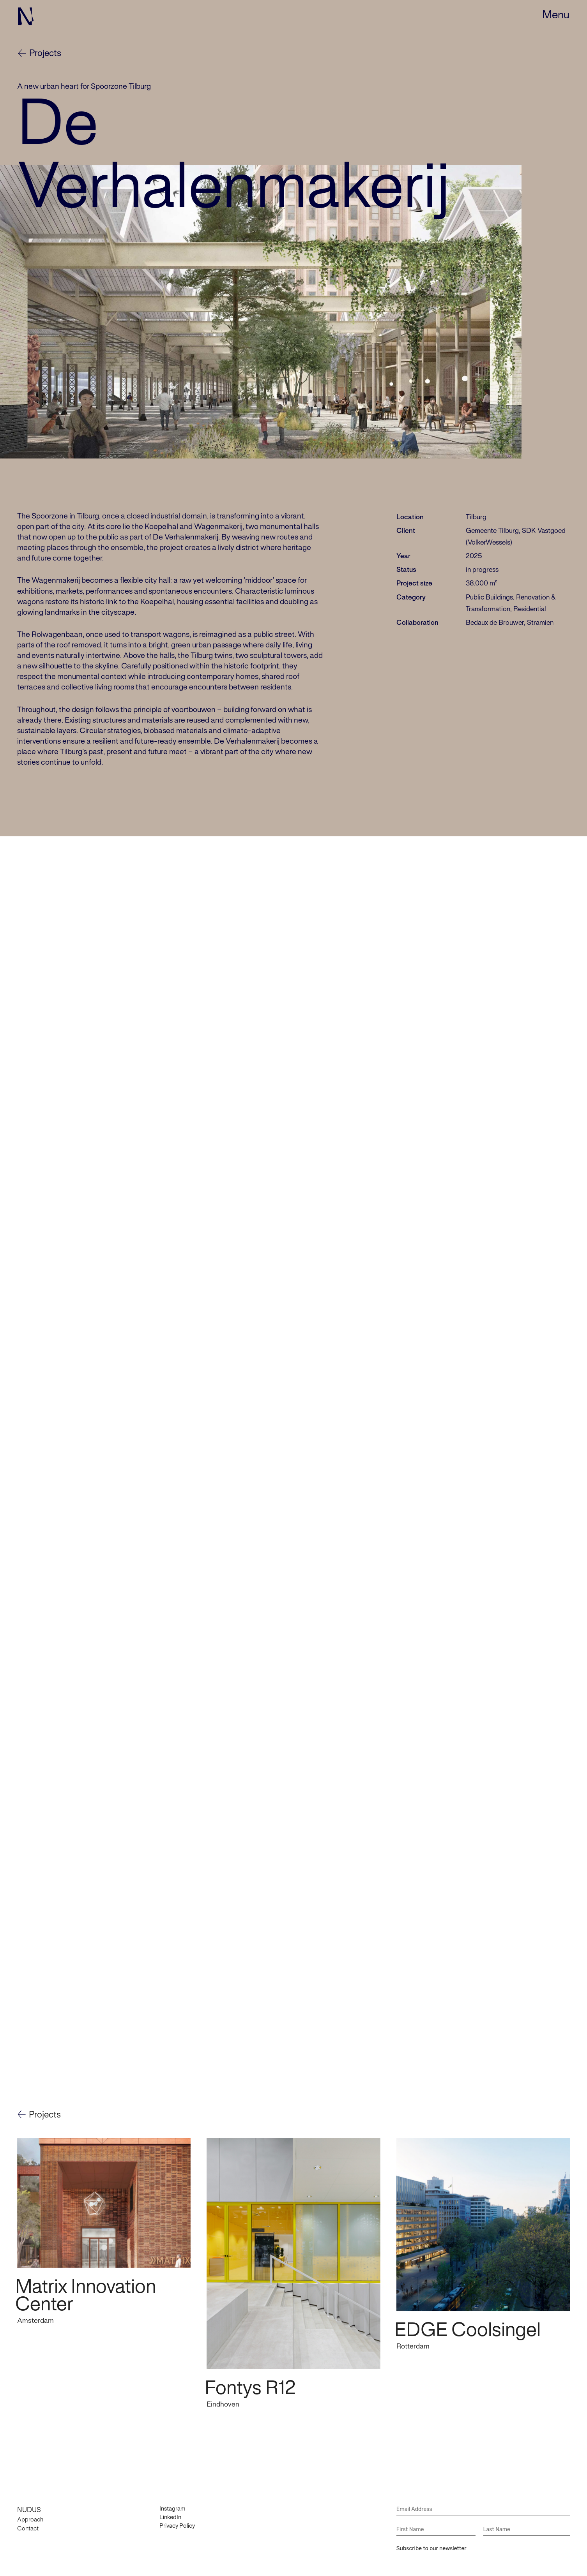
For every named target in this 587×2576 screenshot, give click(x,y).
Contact (28, 2520)
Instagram (172, 2500)
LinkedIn (170, 2509)
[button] (555, 15)
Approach (30, 2511)
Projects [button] (45, 2107)
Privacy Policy (177, 2518)
